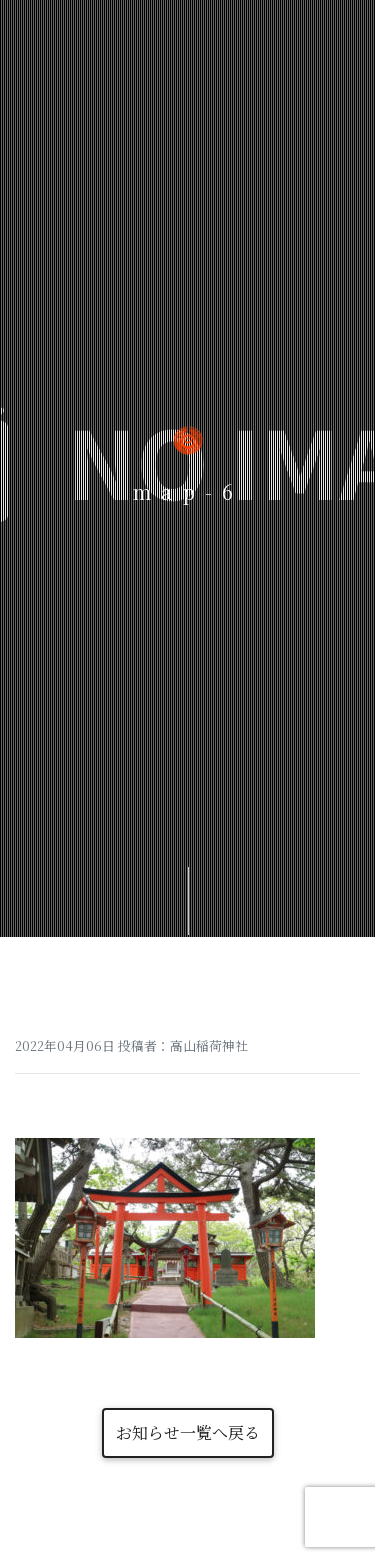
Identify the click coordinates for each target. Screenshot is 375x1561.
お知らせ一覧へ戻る (188, 1432)
